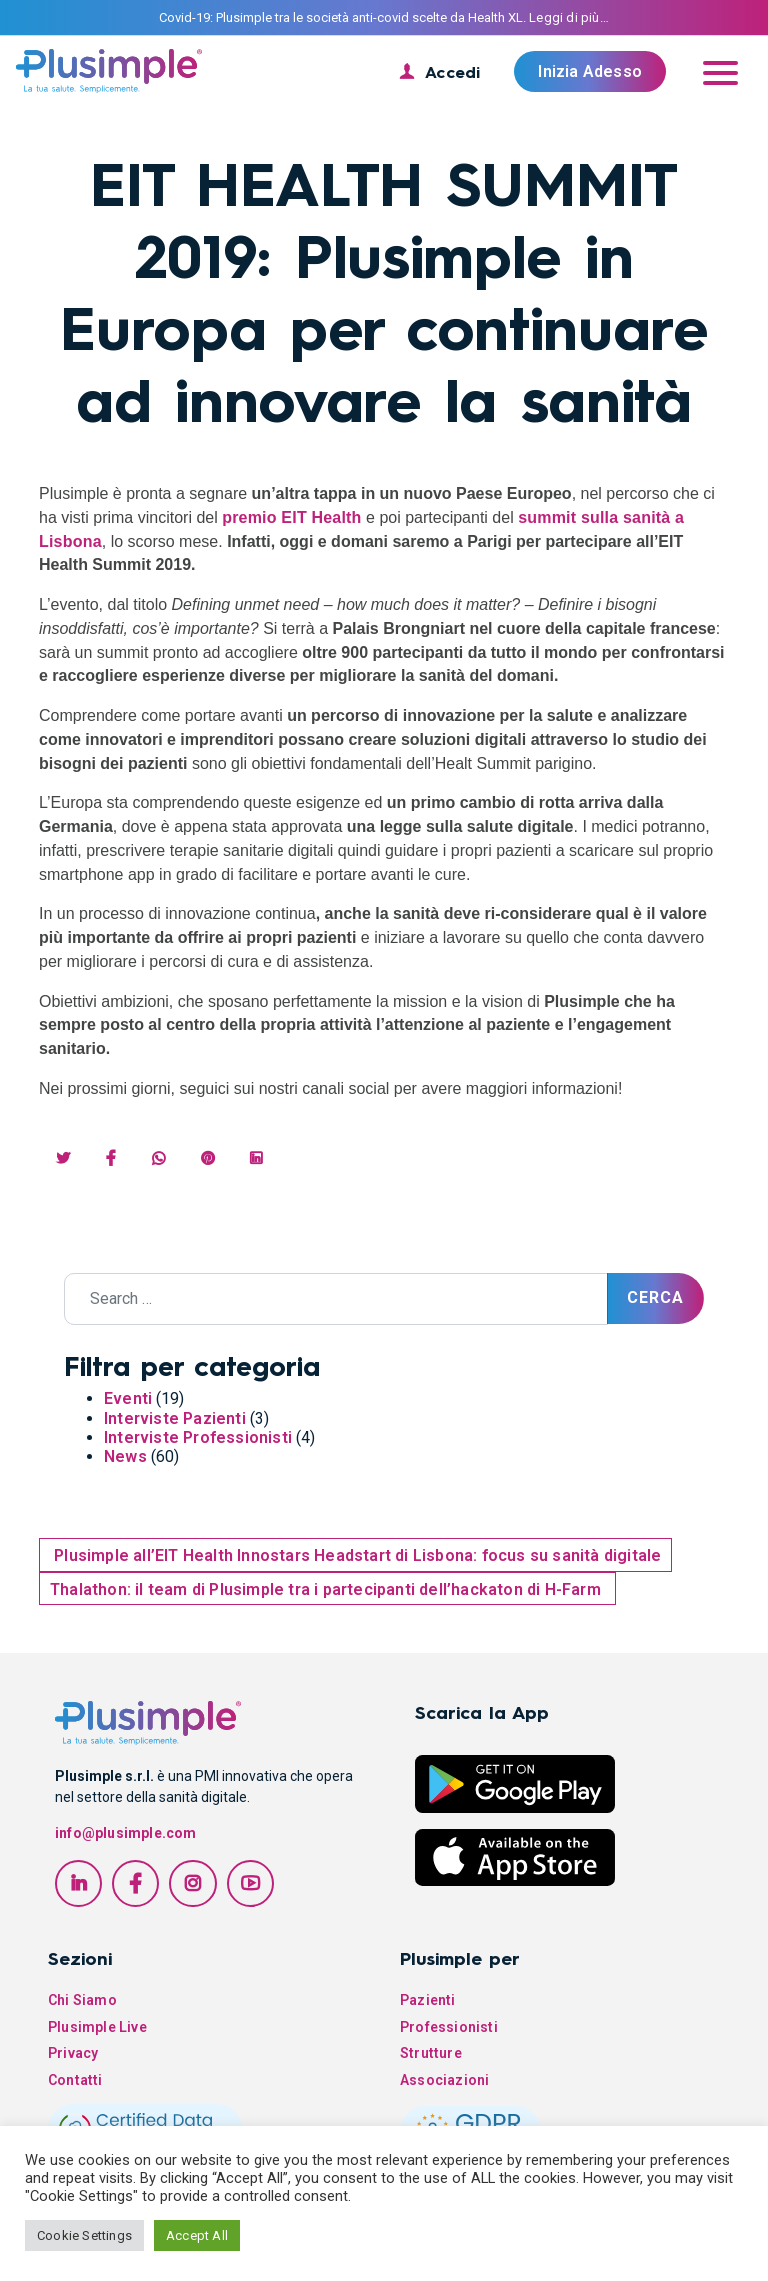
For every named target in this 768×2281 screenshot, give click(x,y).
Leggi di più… (569, 17)
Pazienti (428, 2000)
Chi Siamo (82, 2000)
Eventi (128, 1398)
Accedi (452, 71)
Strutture (431, 2053)
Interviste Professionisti (198, 1437)
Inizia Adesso (590, 71)
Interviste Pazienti (175, 1418)
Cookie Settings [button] (84, 2235)
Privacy (73, 2053)
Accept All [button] (197, 2235)
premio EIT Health (291, 517)
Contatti (75, 2080)
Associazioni (444, 2080)
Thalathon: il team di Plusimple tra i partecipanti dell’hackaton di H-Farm (327, 1589)
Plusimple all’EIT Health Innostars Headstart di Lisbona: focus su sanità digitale (355, 1555)
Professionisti (449, 2027)
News (125, 1456)
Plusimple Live (97, 2027)
